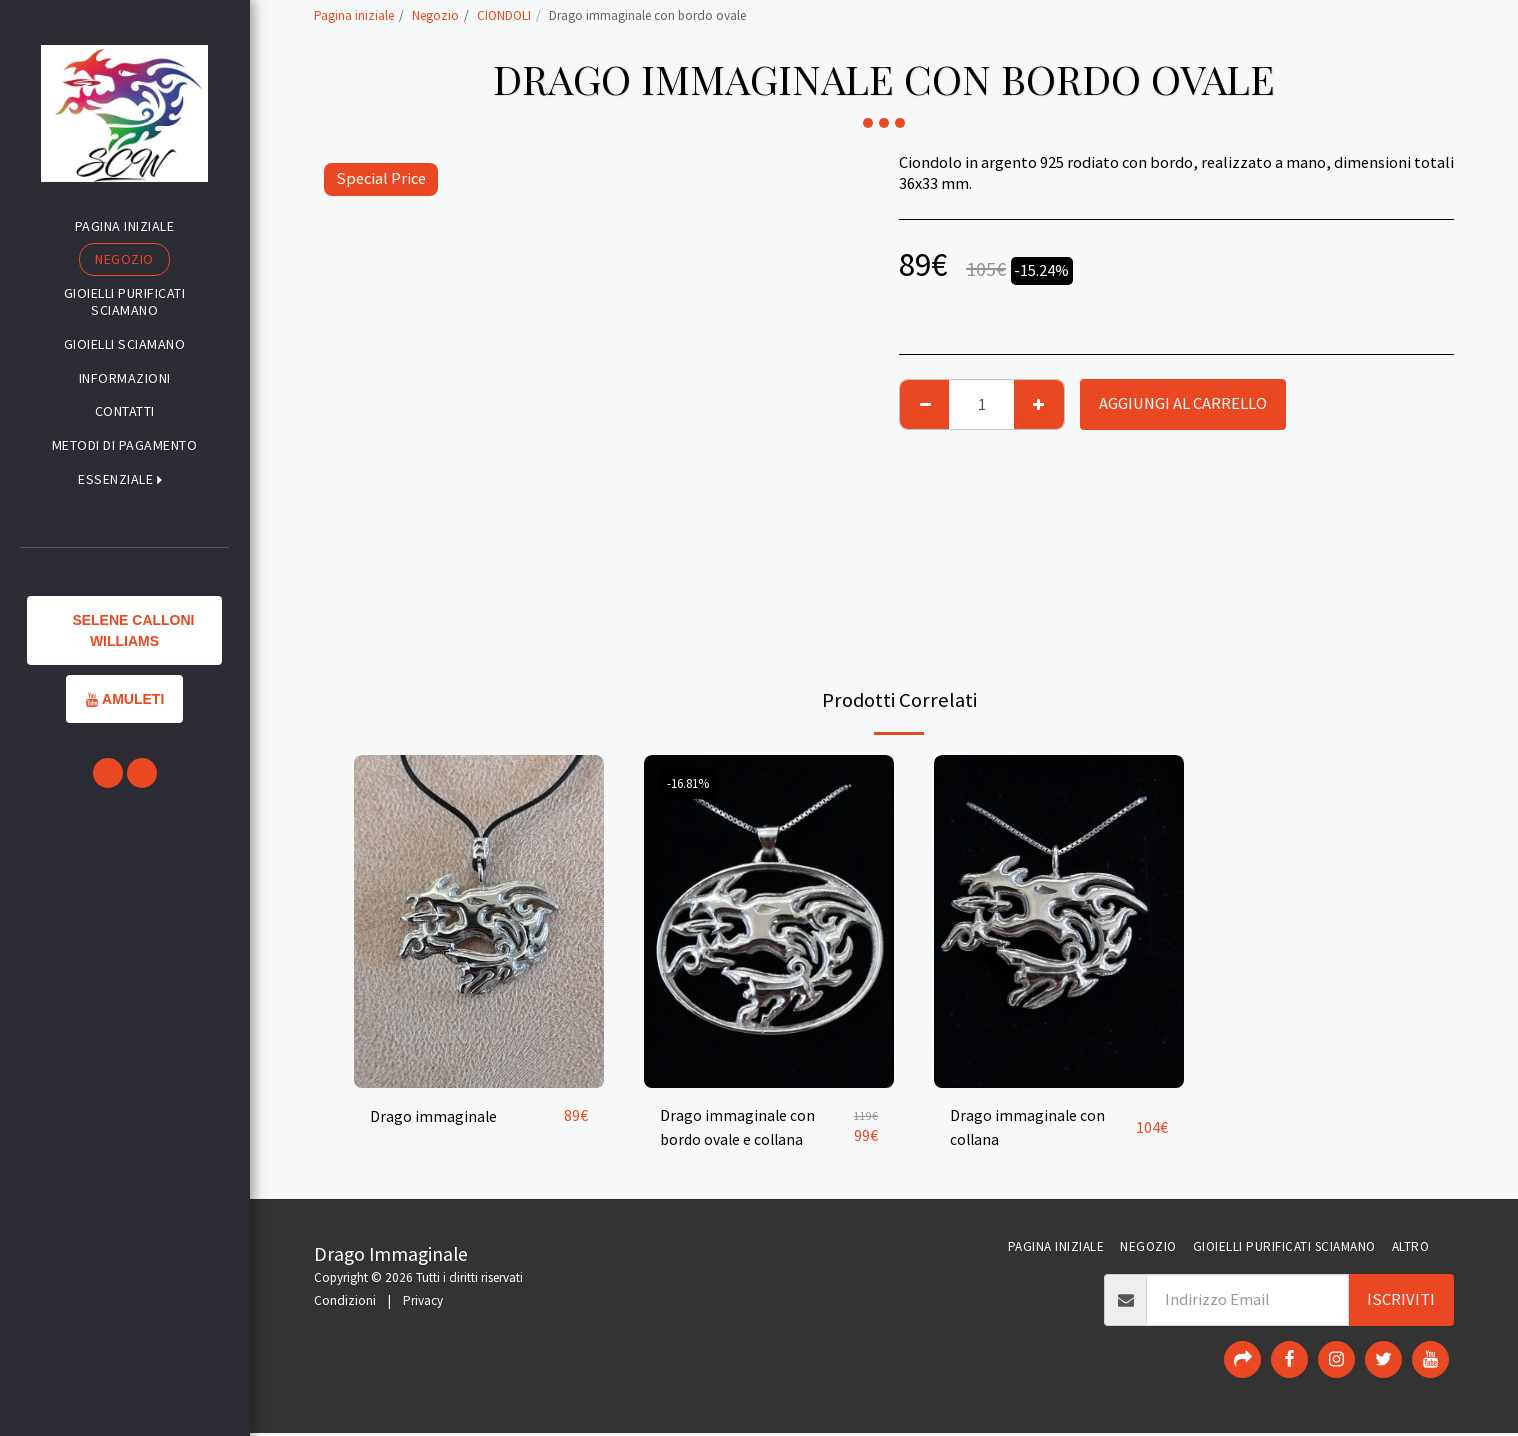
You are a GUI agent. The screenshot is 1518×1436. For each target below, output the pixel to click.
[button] (124, 479)
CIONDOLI (504, 15)
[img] (479, 921)
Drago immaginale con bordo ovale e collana (738, 1128)
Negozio (435, 15)
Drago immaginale (434, 1115)
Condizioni (345, 1303)
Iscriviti (1401, 1301)
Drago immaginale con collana (1028, 1128)
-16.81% (691, 783)
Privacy (423, 1303)
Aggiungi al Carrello (1183, 403)
